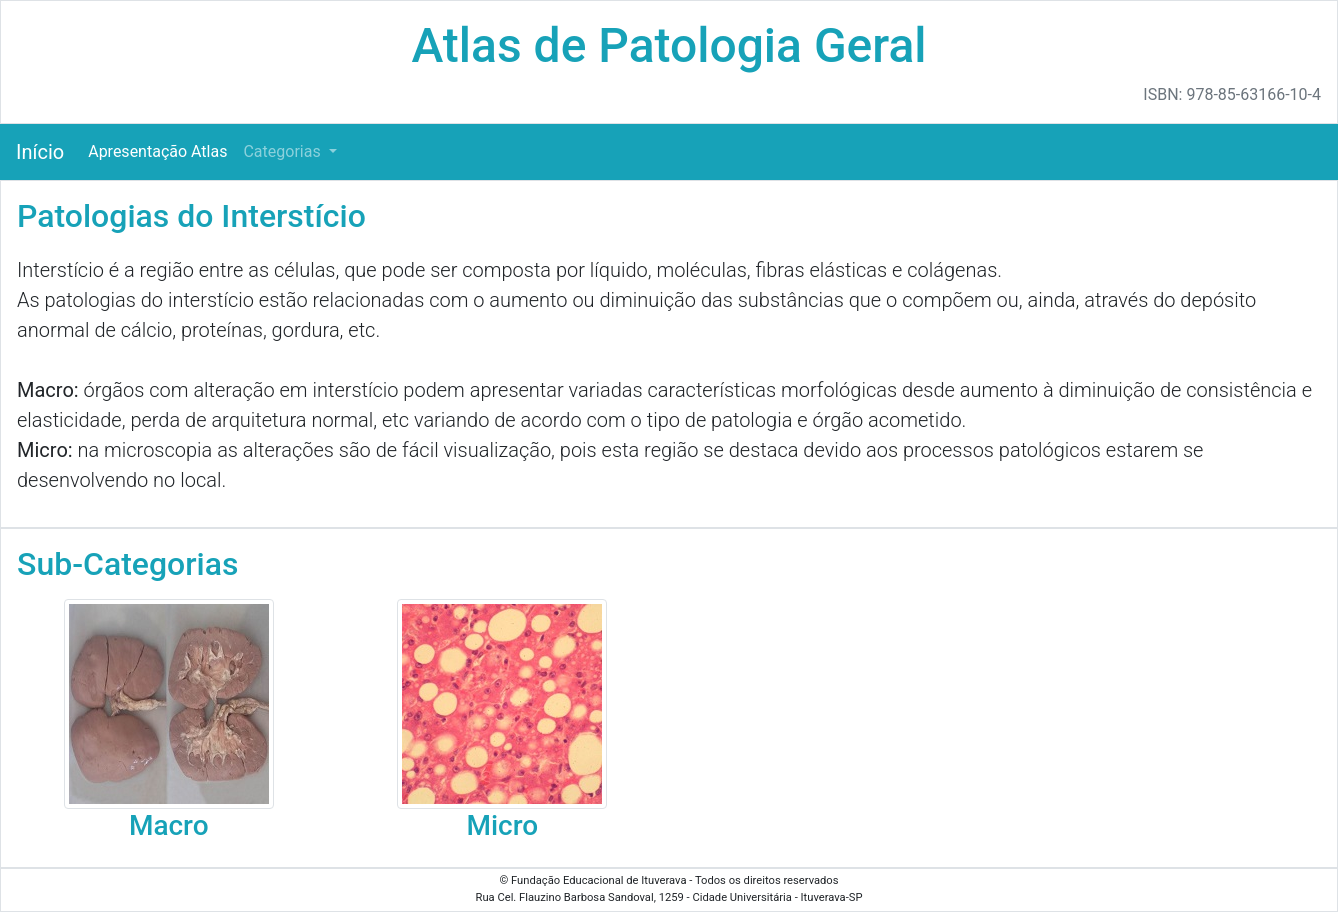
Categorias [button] (283, 151)
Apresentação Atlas (157, 151)
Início (40, 152)
